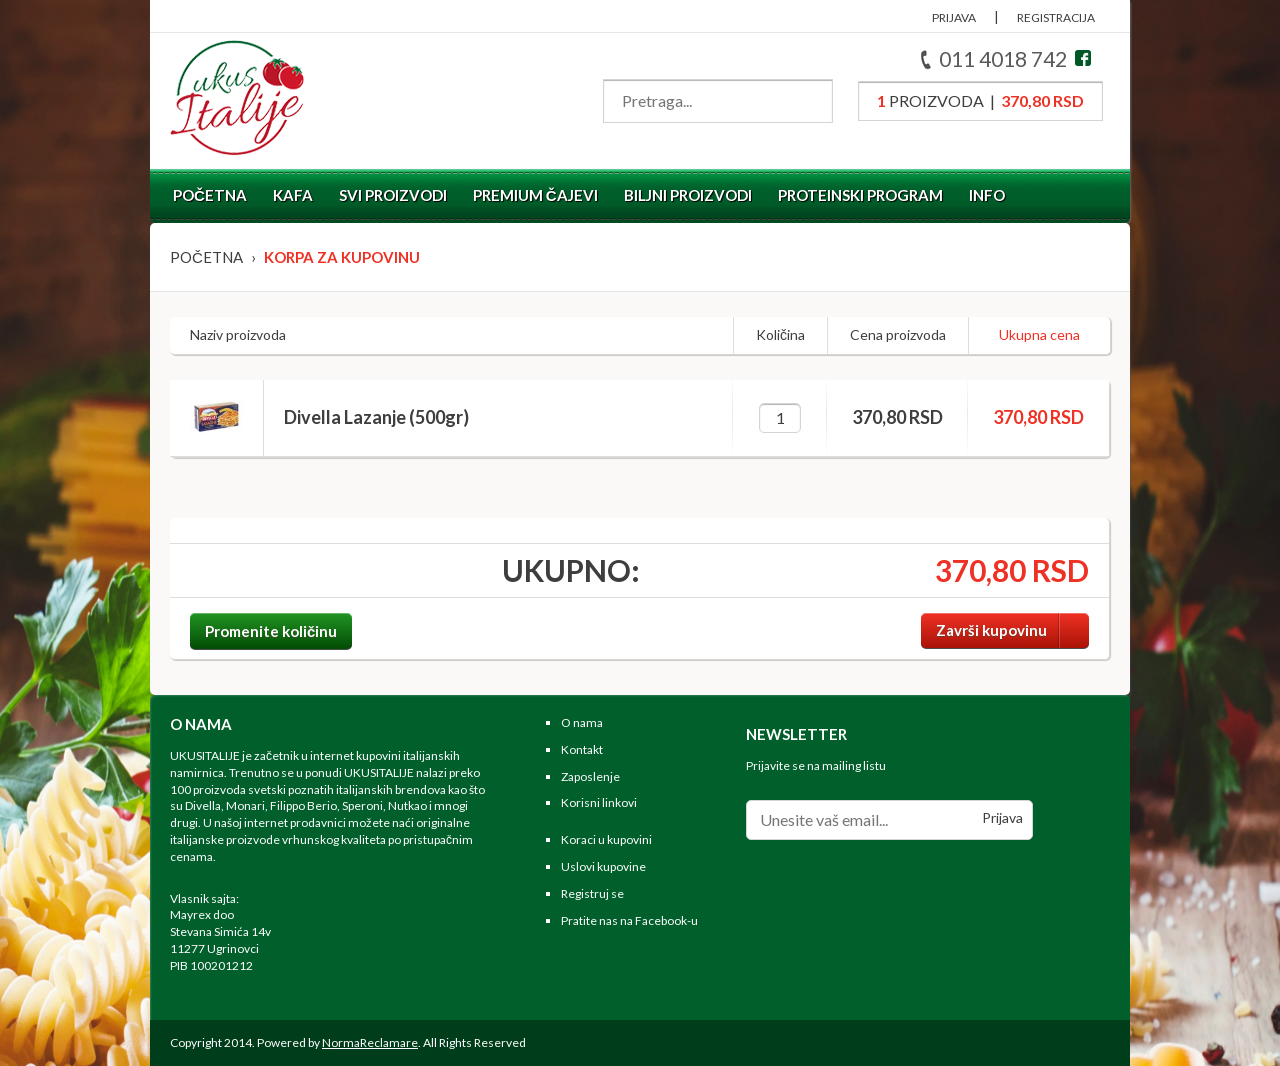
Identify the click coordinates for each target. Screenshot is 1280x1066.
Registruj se (592, 893)
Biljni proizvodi (688, 195)
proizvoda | (980, 100)
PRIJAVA (954, 17)
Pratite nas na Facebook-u (629, 920)
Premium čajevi (535, 195)
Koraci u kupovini (606, 839)
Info (987, 195)
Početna (210, 195)
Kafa (293, 195)
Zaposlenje (590, 776)
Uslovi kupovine (603, 866)
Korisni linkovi (599, 802)
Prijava (1002, 817)
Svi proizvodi (393, 195)
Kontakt (582, 749)
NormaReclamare (370, 1042)
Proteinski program (860, 195)
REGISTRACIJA (1056, 17)
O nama (582, 722)
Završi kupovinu (1012, 630)
